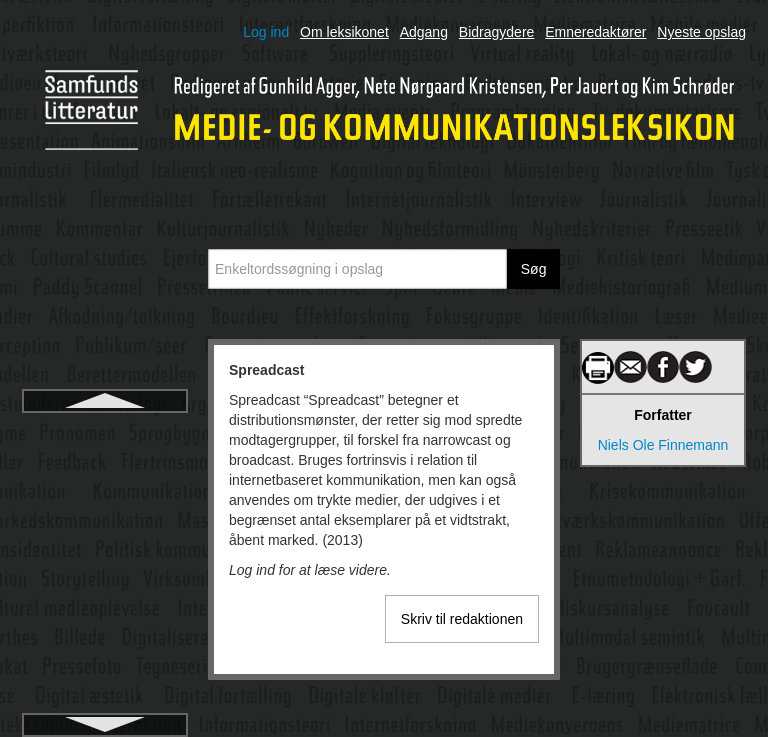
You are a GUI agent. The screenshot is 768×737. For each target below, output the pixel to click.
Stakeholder (105, 576)
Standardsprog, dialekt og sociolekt (105, 678)
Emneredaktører (595, 32)
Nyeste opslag (701, 32)
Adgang (424, 32)
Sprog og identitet (105, 468)
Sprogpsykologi (105, 540)
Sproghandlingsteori (105, 504)
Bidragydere (497, 32)
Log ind (266, 32)
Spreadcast (104, 432)
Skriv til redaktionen (462, 619)
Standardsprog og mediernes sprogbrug (105, 622)
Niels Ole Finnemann (663, 445)
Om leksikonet (344, 32)
